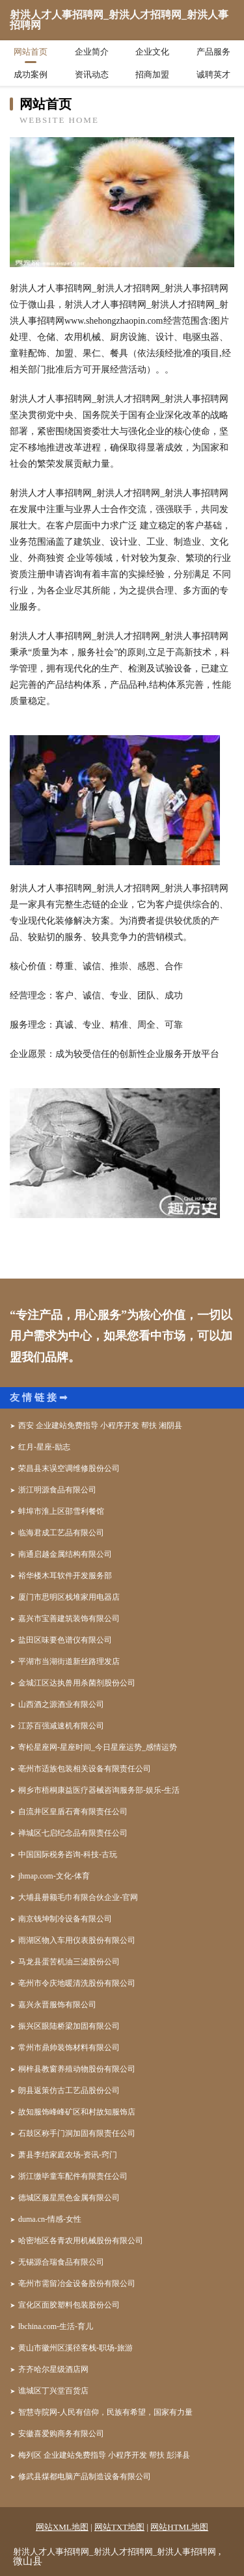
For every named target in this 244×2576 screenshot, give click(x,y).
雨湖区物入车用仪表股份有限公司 (76, 1940)
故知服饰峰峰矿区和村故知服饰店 (76, 2111)
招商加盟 (152, 74)
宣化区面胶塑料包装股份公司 (69, 2304)
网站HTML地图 (179, 2527)
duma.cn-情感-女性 (49, 2219)
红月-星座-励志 (44, 1446)
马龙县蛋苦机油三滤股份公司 (69, 1961)
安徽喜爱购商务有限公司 (61, 2433)
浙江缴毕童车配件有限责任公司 (73, 2176)
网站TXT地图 (119, 2527)
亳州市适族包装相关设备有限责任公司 (84, 1768)
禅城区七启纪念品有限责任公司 (73, 1833)
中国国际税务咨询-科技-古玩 (67, 1854)
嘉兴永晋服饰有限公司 (57, 2004)
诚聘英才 (213, 74)
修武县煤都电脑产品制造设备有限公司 (84, 2476)
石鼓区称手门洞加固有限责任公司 (76, 2133)
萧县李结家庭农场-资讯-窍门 (67, 2154)
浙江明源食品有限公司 (57, 1489)
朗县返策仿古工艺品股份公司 (69, 2090)
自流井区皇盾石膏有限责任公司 (73, 1811)
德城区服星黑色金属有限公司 (69, 2197)
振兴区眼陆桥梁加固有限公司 (69, 2026)
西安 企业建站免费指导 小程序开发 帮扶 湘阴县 (100, 1425)
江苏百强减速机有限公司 (61, 1725)
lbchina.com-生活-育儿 (55, 2326)
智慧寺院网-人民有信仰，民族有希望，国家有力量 (105, 2412)
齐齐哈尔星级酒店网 (53, 2369)
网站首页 (30, 52)
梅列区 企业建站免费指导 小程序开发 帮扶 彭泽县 (104, 2455)
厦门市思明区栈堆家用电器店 (69, 1597)
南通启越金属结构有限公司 (65, 1554)
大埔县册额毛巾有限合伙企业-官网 (78, 1897)
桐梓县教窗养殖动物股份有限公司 (76, 2069)
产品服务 (213, 52)
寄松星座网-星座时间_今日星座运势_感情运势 (97, 1747)
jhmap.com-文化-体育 (54, 1875)
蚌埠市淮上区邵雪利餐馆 (61, 1511)
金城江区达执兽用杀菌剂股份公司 (76, 1682)
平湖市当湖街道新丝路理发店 (69, 1661)
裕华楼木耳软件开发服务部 (65, 1575)
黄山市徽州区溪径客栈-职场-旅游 (75, 2347)
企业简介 (92, 52)
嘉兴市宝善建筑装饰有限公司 (69, 1618)
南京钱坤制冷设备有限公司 (65, 1918)
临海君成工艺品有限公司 (61, 1532)
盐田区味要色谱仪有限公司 (65, 1640)
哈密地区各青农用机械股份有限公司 (80, 2240)
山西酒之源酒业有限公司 (61, 1704)
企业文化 (152, 52)
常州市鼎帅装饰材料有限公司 (69, 2047)
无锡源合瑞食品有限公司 (61, 2262)
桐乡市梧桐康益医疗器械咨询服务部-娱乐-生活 (99, 1790)
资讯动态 (92, 74)
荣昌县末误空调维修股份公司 (69, 1468)
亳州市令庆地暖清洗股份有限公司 (76, 1983)
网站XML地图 (62, 2527)
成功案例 (30, 74)
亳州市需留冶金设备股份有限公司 (76, 2283)
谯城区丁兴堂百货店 (53, 2390)
